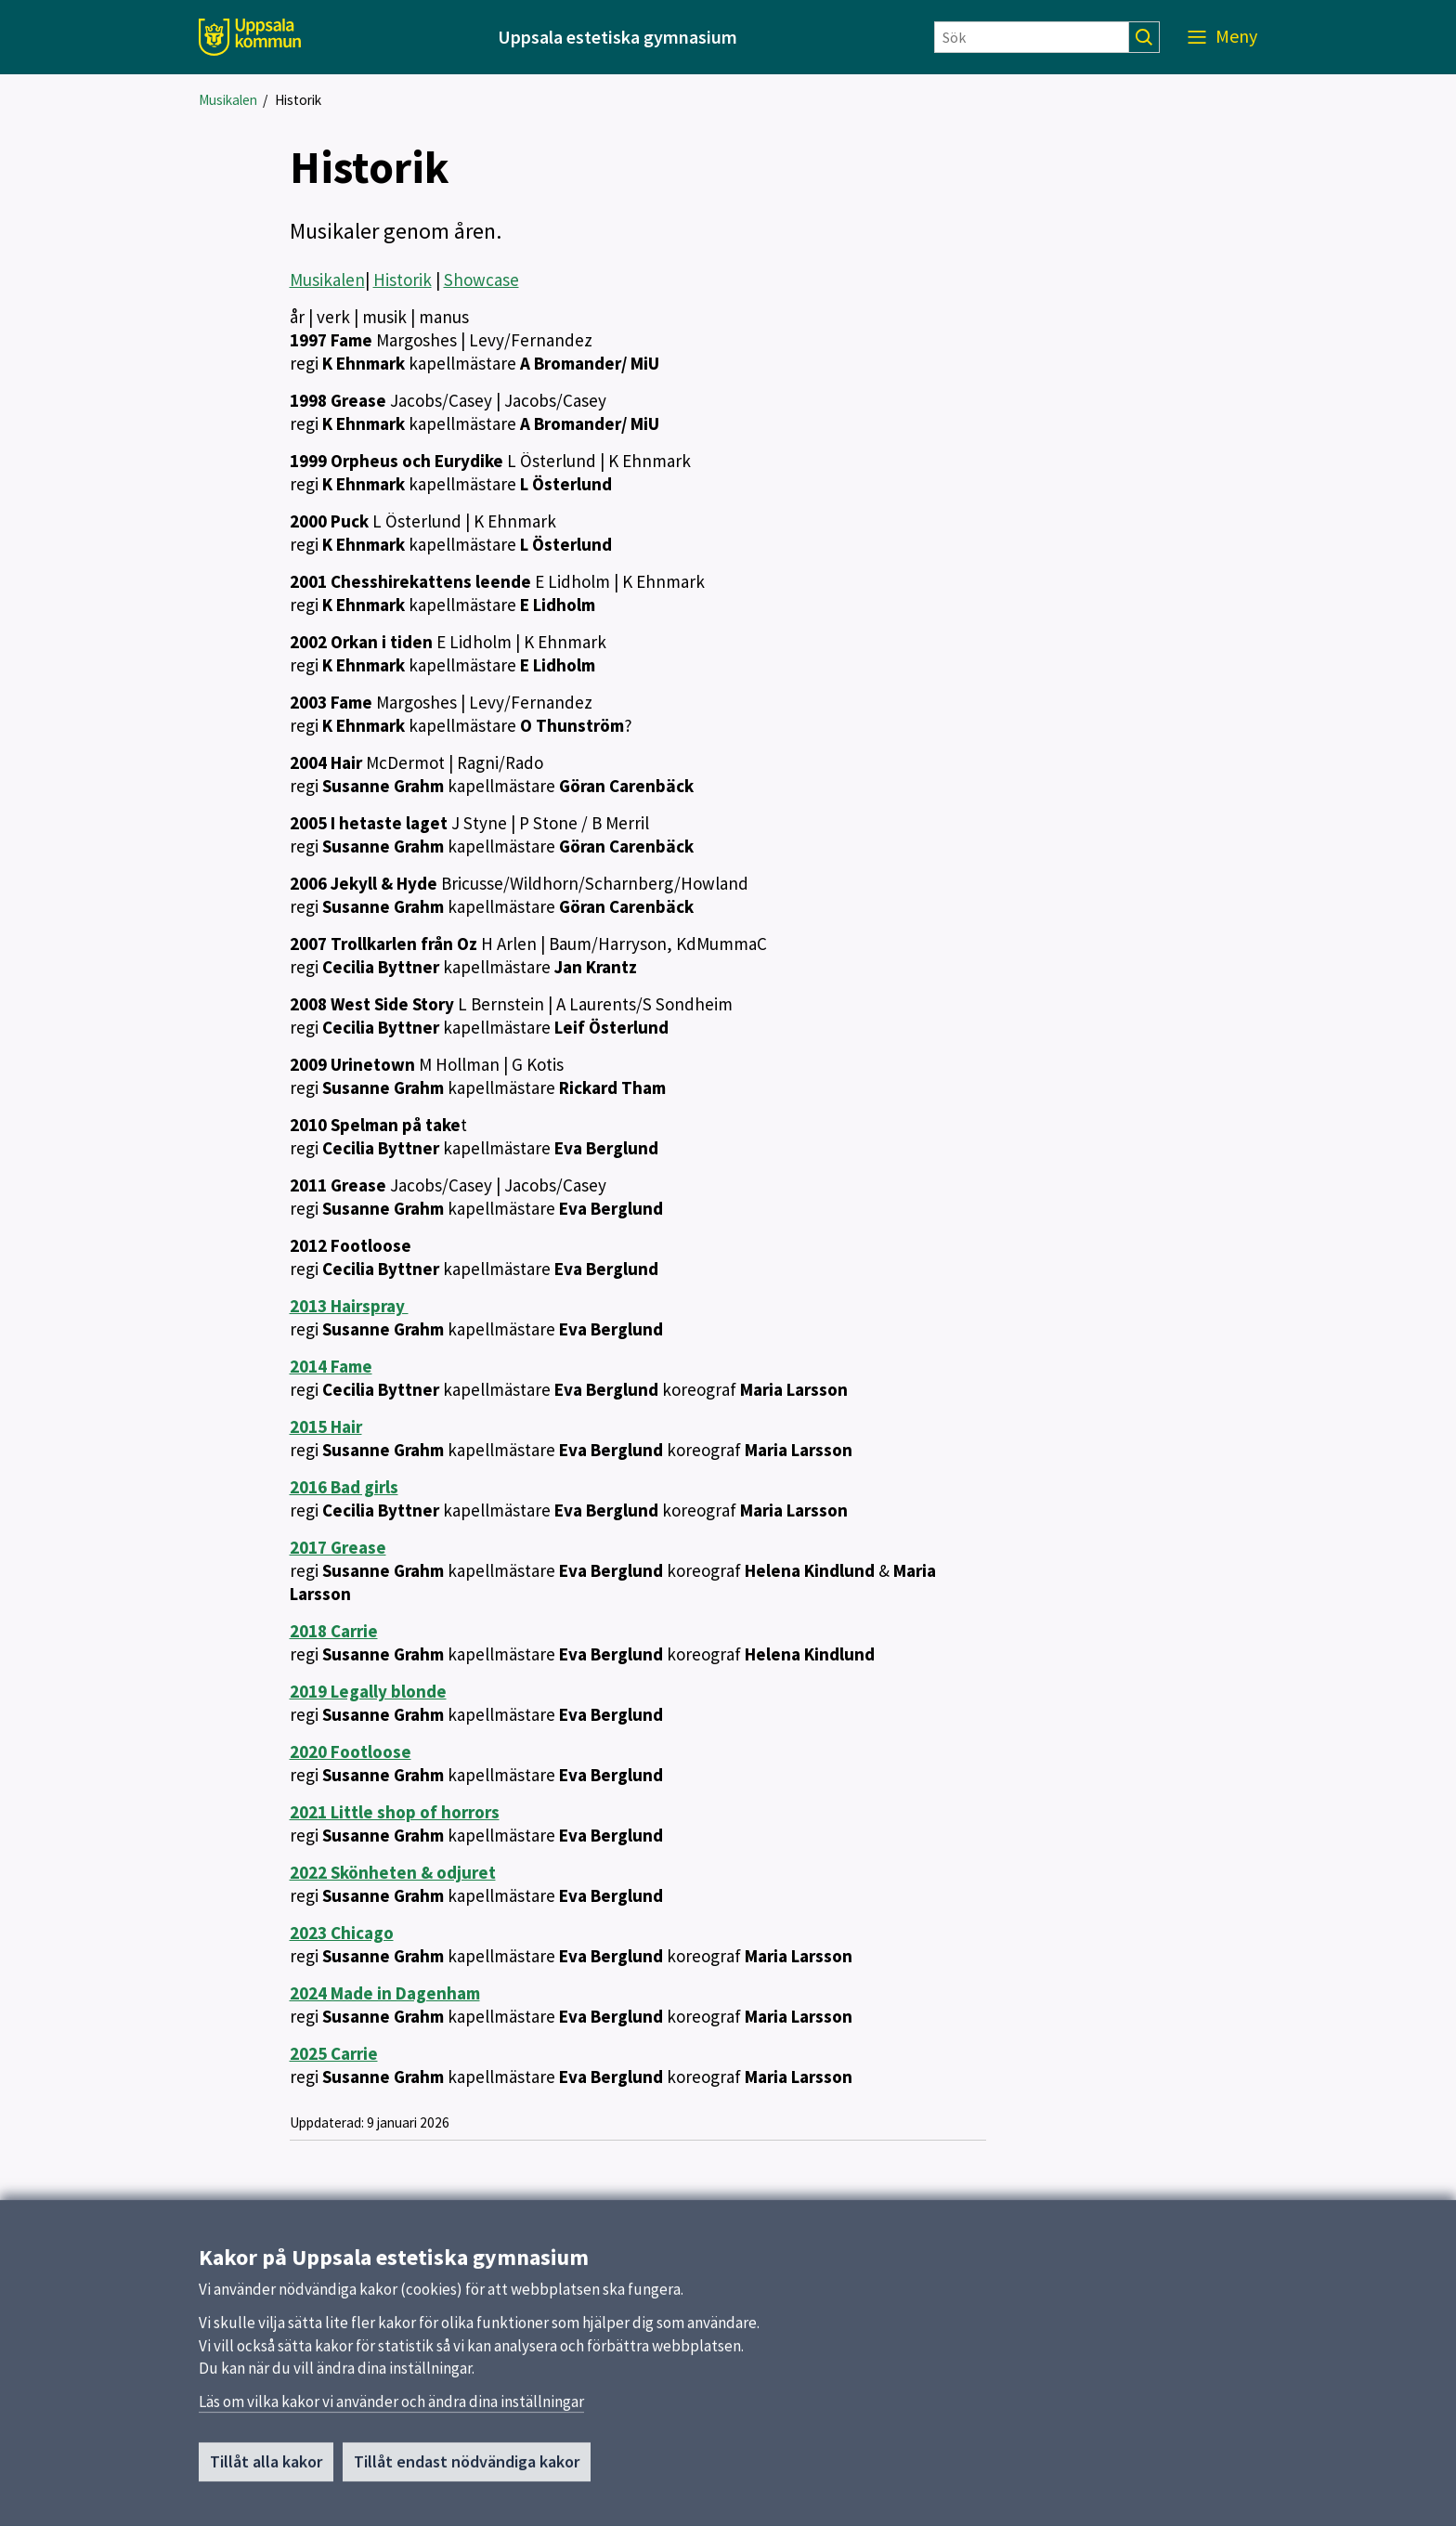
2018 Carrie (334, 1631)
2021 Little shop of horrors (395, 1812)
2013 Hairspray (349, 1306)
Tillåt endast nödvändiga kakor (466, 2468)
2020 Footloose (350, 1751)
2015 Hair (326, 1426)
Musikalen (228, 100)
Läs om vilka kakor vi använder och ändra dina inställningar (391, 2408)
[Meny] (1222, 37)
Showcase (481, 279)
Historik (298, 100)
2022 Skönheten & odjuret (393, 1872)
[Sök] (1031, 37)
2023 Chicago (342, 1932)
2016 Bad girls (344, 1487)
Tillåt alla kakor (266, 2468)
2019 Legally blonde (368, 1691)
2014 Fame (331, 1366)
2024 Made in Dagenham (385, 1993)
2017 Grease (338, 1547)
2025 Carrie (334, 2053)
